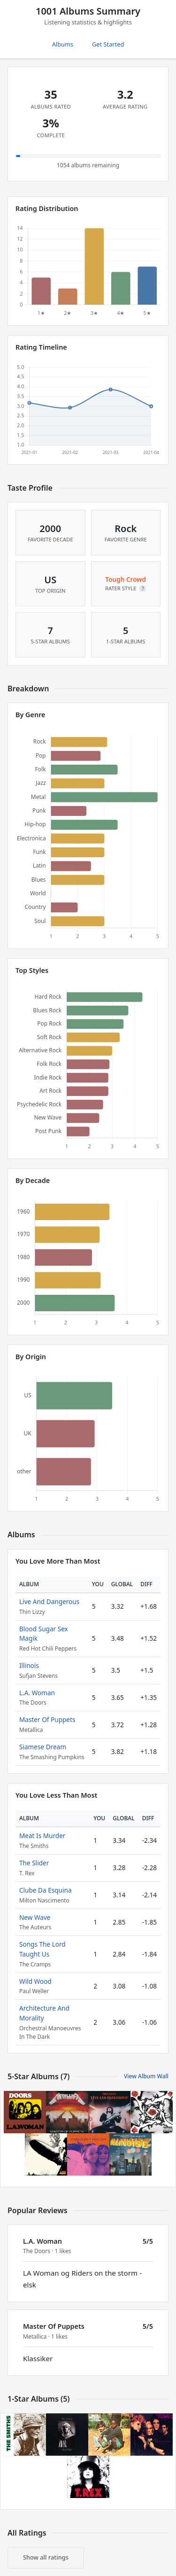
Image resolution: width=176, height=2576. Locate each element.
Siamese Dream (42, 1746)
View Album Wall (146, 2076)
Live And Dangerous (49, 1601)
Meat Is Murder (42, 1835)
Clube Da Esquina (45, 1890)
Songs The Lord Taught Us (42, 1949)
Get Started (108, 44)
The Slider (34, 1862)
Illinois (29, 1665)
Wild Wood (35, 1981)
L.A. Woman (37, 1692)
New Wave (35, 1917)
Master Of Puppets (47, 1719)
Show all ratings (46, 2557)
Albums (62, 44)
